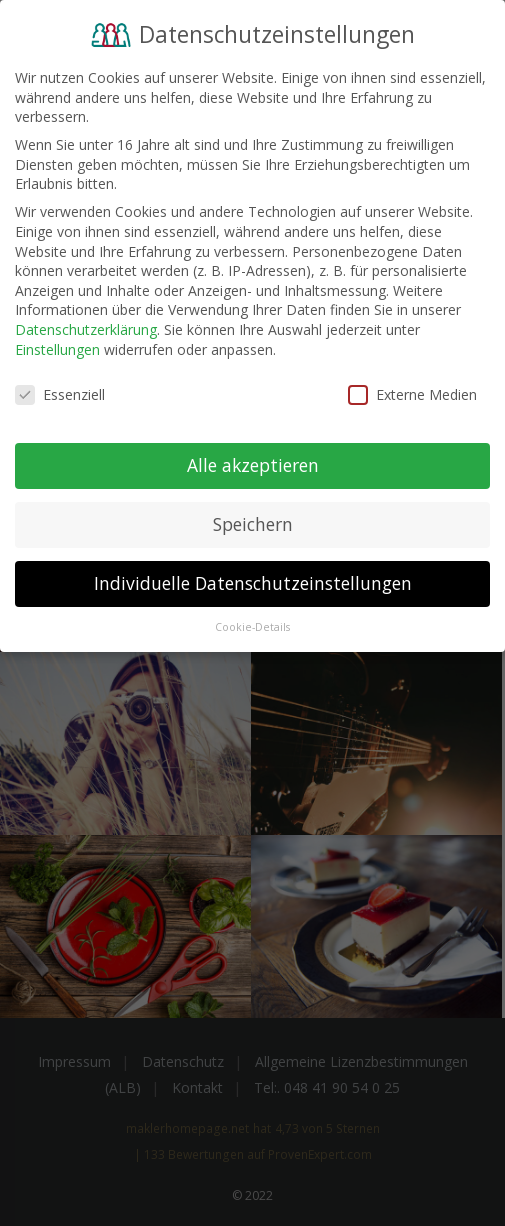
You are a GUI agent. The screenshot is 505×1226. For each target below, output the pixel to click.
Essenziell (60, 392)
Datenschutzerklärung (86, 326)
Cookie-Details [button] (252, 625)
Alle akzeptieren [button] (253, 463)
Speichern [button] (253, 522)
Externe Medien (412, 392)
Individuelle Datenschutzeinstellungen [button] (253, 581)
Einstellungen (57, 346)
